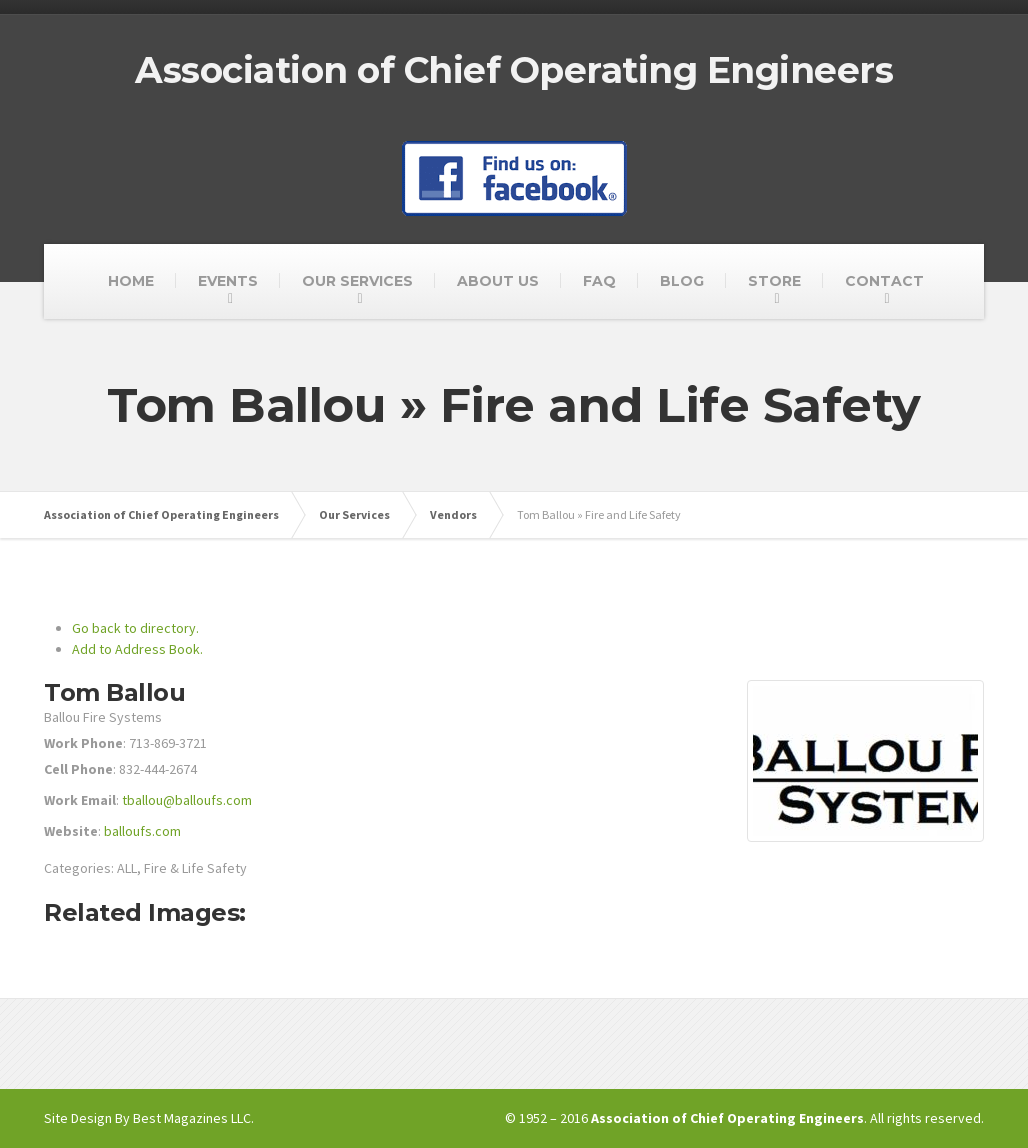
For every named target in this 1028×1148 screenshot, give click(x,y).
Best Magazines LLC (192, 1118)
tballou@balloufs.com (187, 800)
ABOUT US (498, 281)
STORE (774, 281)
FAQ (599, 281)
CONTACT (884, 281)
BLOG (682, 281)
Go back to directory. (135, 628)
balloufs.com (142, 831)
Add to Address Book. (137, 649)
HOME (131, 281)
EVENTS (228, 281)
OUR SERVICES (357, 281)
